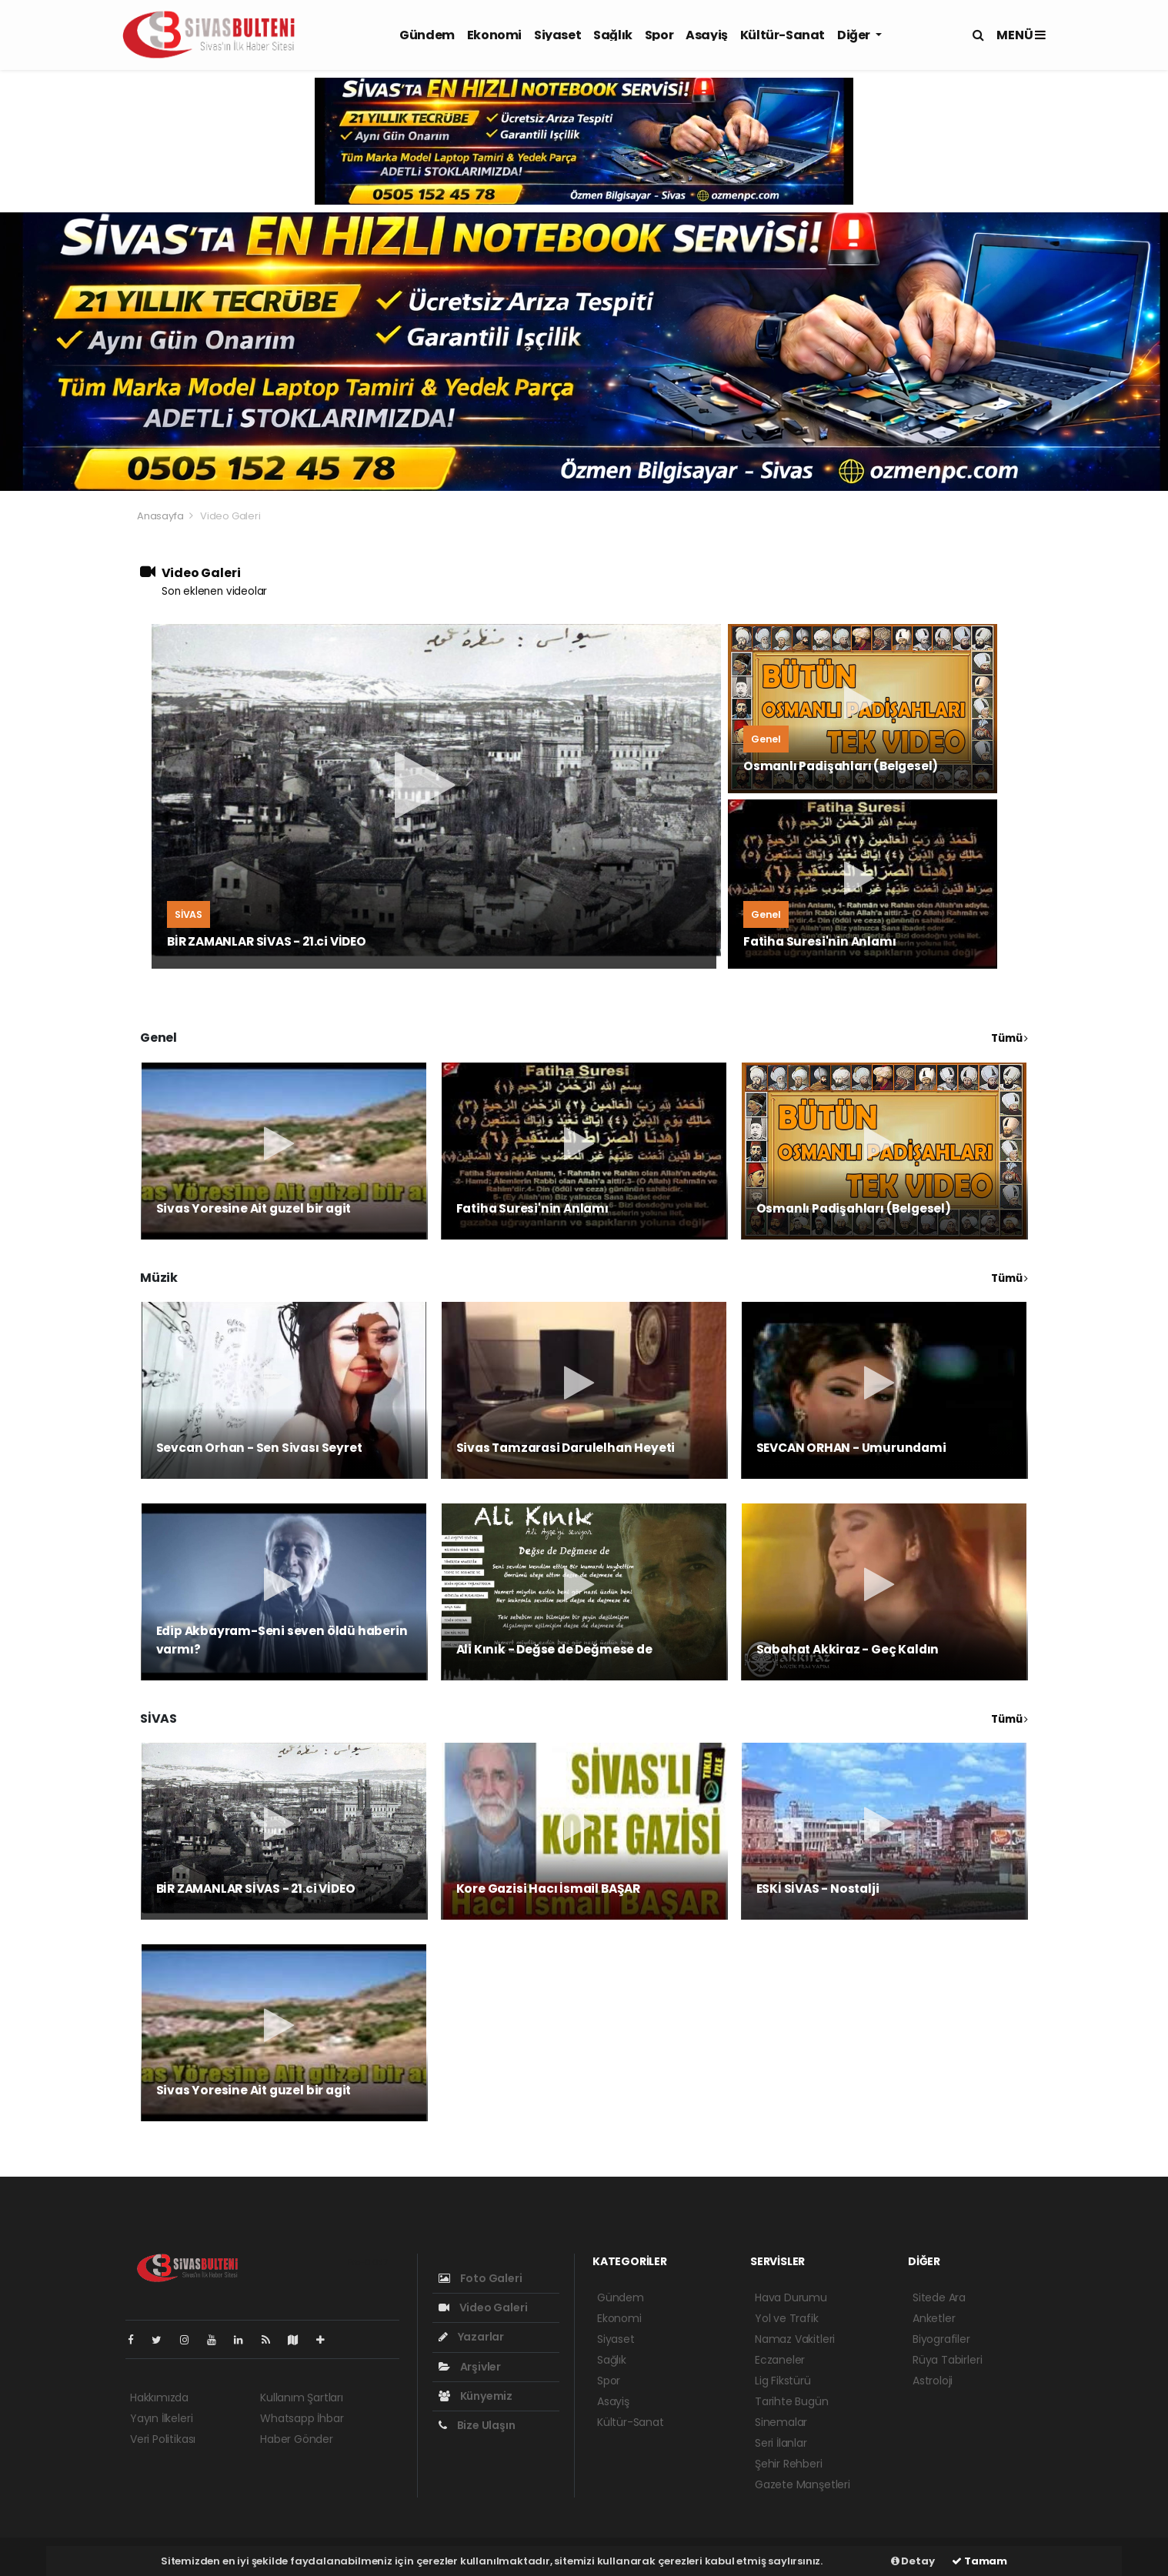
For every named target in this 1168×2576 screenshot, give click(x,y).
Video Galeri (230, 516)
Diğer (855, 35)
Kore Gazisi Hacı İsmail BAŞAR (548, 1888)
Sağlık (612, 35)
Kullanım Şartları (301, 2397)
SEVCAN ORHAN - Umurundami (851, 1448)
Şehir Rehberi (789, 2463)
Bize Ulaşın (477, 2425)
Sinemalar (781, 2422)
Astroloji (933, 2380)
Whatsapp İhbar (301, 2418)
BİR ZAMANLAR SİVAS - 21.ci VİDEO (266, 941)
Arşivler (470, 2366)
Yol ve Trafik (787, 2318)
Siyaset (557, 35)
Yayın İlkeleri (161, 2418)
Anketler (934, 2318)
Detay (913, 2561)
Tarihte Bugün (792, 2401)
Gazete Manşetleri (802, 2484)
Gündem (427, 35)
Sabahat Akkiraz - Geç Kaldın (847, 1649)
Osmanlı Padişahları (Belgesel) (840, 766)
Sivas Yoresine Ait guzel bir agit (254, 1208)
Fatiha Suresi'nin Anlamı (819, 941)
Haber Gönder (296, 2439)
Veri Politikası (162, 2439)
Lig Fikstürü (783, 2380)
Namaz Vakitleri (795, 2339)
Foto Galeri (480, 2278)
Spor (659, 35)
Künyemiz (475, 2396)
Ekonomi (494, 35)
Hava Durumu (791, 2297)
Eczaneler (780, 2359)
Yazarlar (471, 2336)
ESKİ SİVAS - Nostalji (817, 1888)
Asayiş (707, 35)
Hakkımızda (159, 2397)
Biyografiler (941, 2339)
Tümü (1009, 1038)
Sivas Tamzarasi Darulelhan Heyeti (566, 1448)
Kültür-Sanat (782, 35)
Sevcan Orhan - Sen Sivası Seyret (259, 1448)
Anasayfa (161, 516)
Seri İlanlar (781, 2443)
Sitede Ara (939, 2297)
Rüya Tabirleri (947, 2359)
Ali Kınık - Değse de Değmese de (554, 1649)
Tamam (979, 2561)
